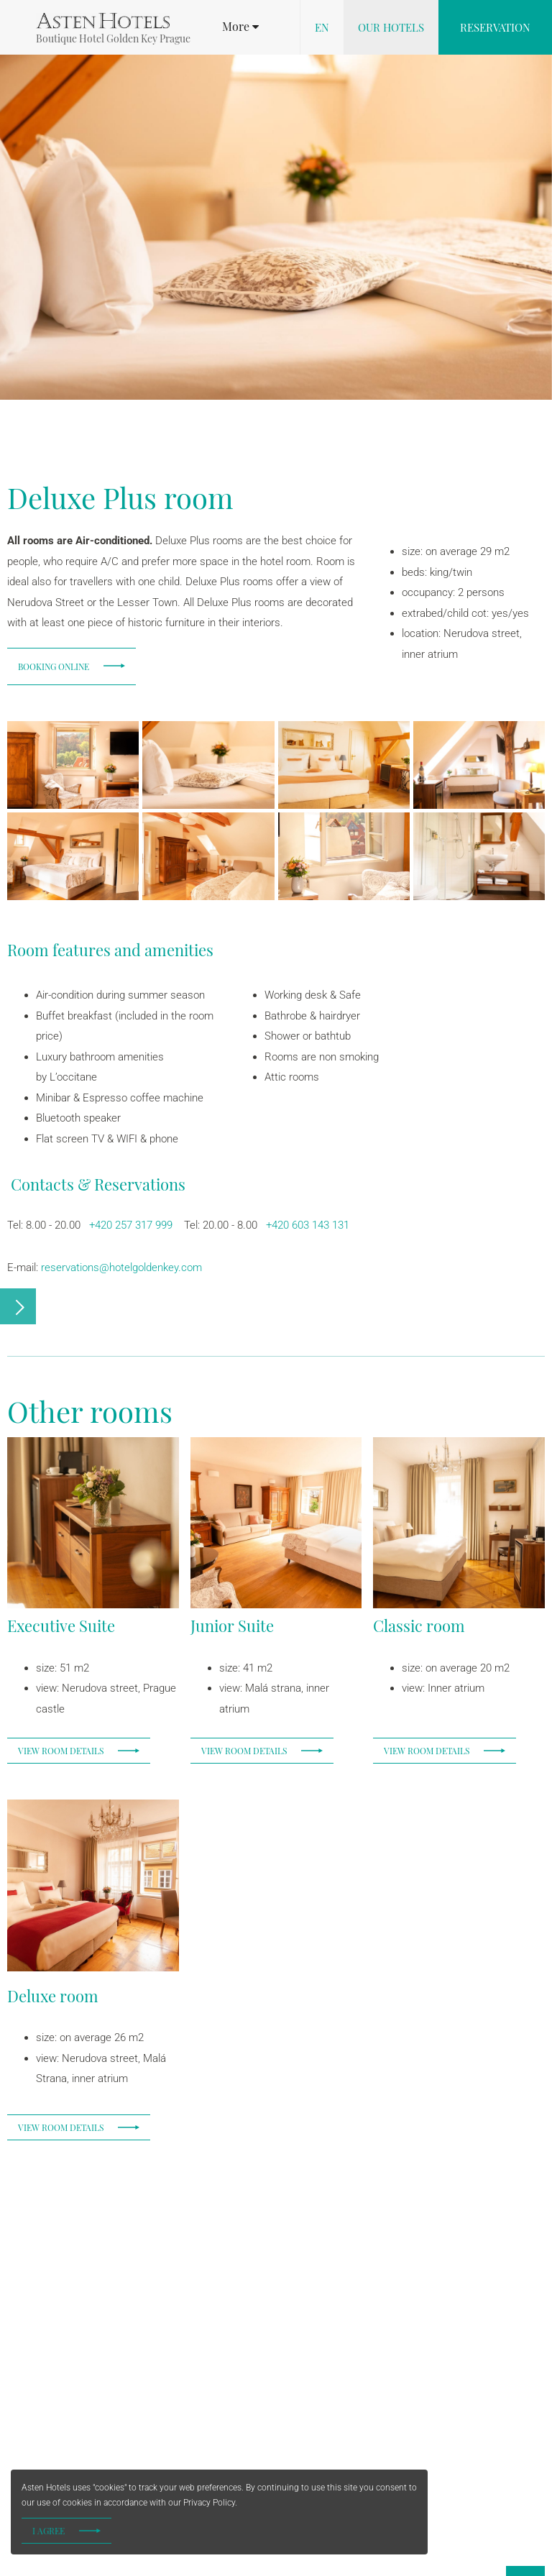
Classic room (419, 1625)
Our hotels (391, 27)
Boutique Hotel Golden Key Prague (113, 38)
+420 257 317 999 (129, 1225)
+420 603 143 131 (307, 1225)
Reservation (495, 27)
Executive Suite (61, 1625)
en (322, 27)
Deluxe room (52, 1996)
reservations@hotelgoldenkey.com (121, 1267)
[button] (240, 26)
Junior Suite (232, 1625)
